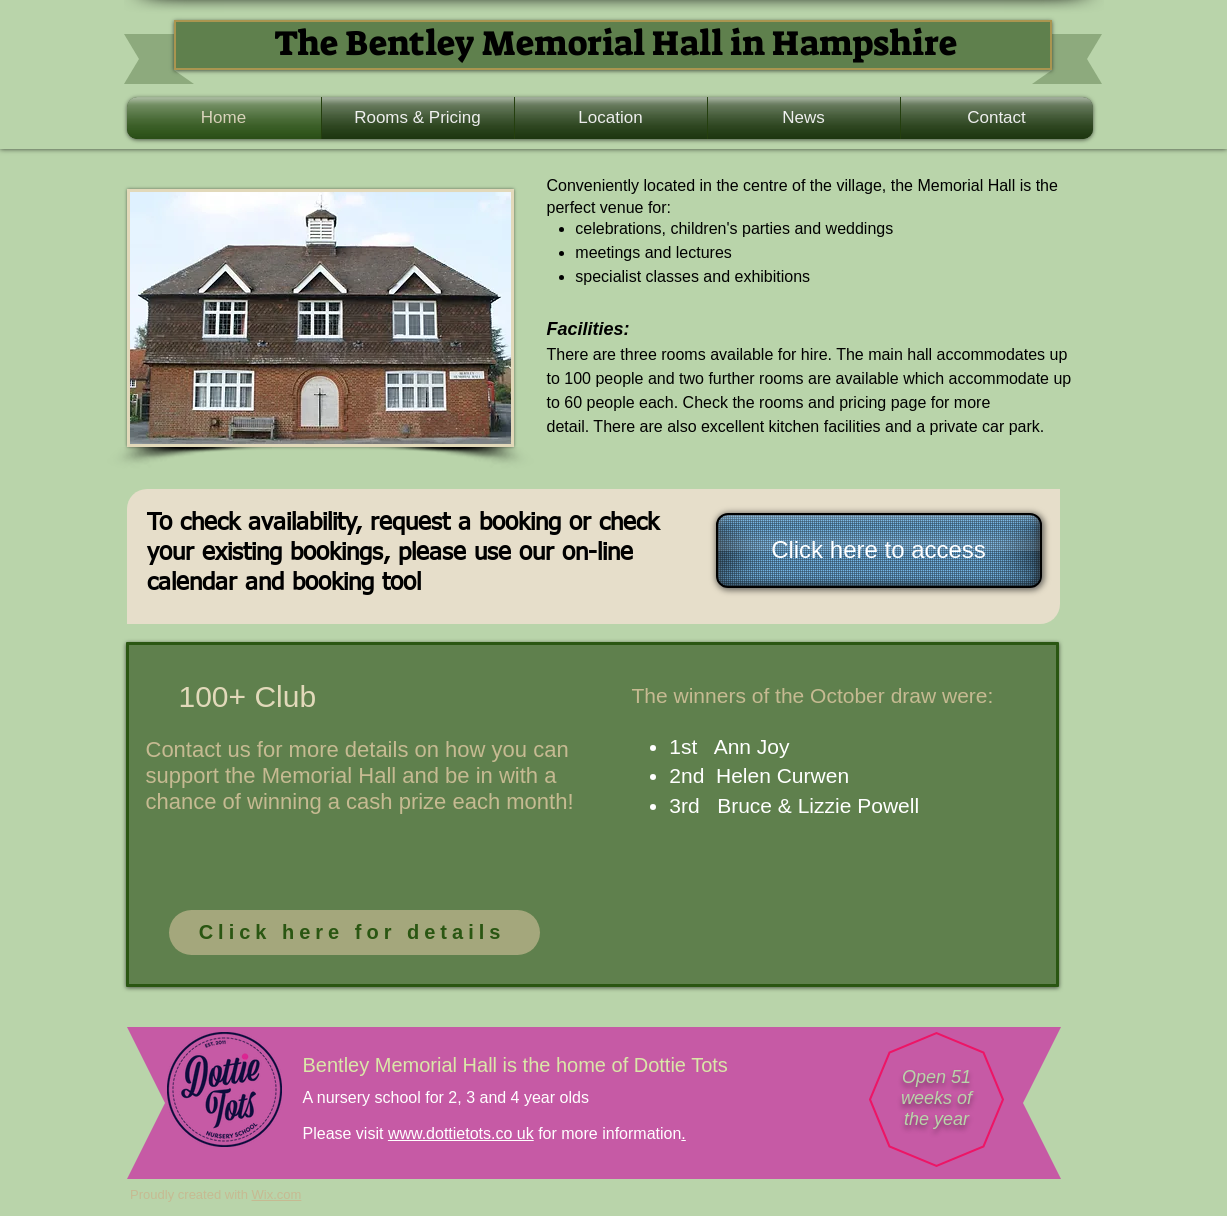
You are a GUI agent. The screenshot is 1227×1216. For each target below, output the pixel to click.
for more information (608, 1133)
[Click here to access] (879, 550)
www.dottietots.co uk (461, 1133)
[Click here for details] (354, 932)
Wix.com (277, 1194)
